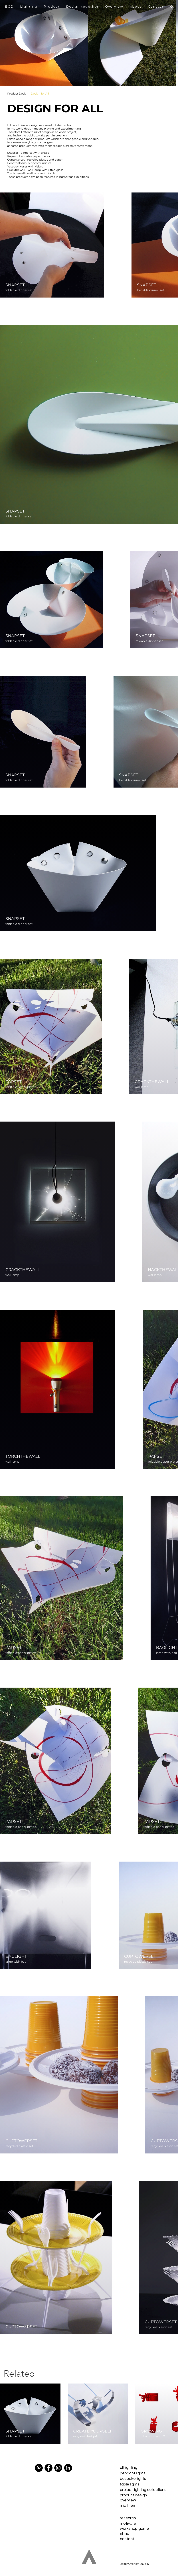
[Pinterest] (39, 2468)
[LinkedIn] (68, 2468)
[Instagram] (58, 2468)
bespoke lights (133, 2479)
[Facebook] (48, 2468)
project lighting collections (143, 2490)
